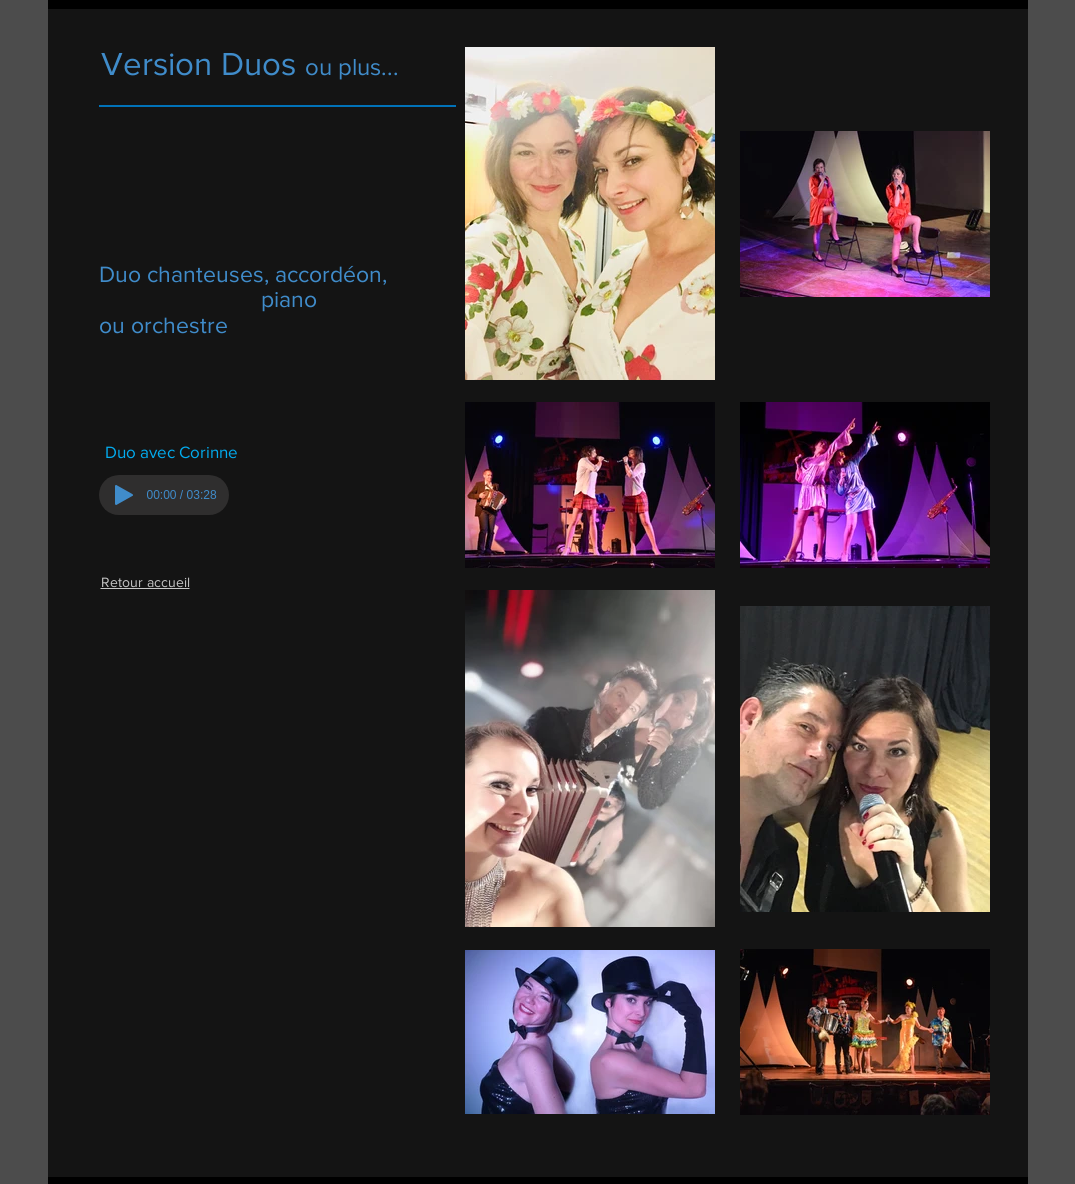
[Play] (124, 495)
